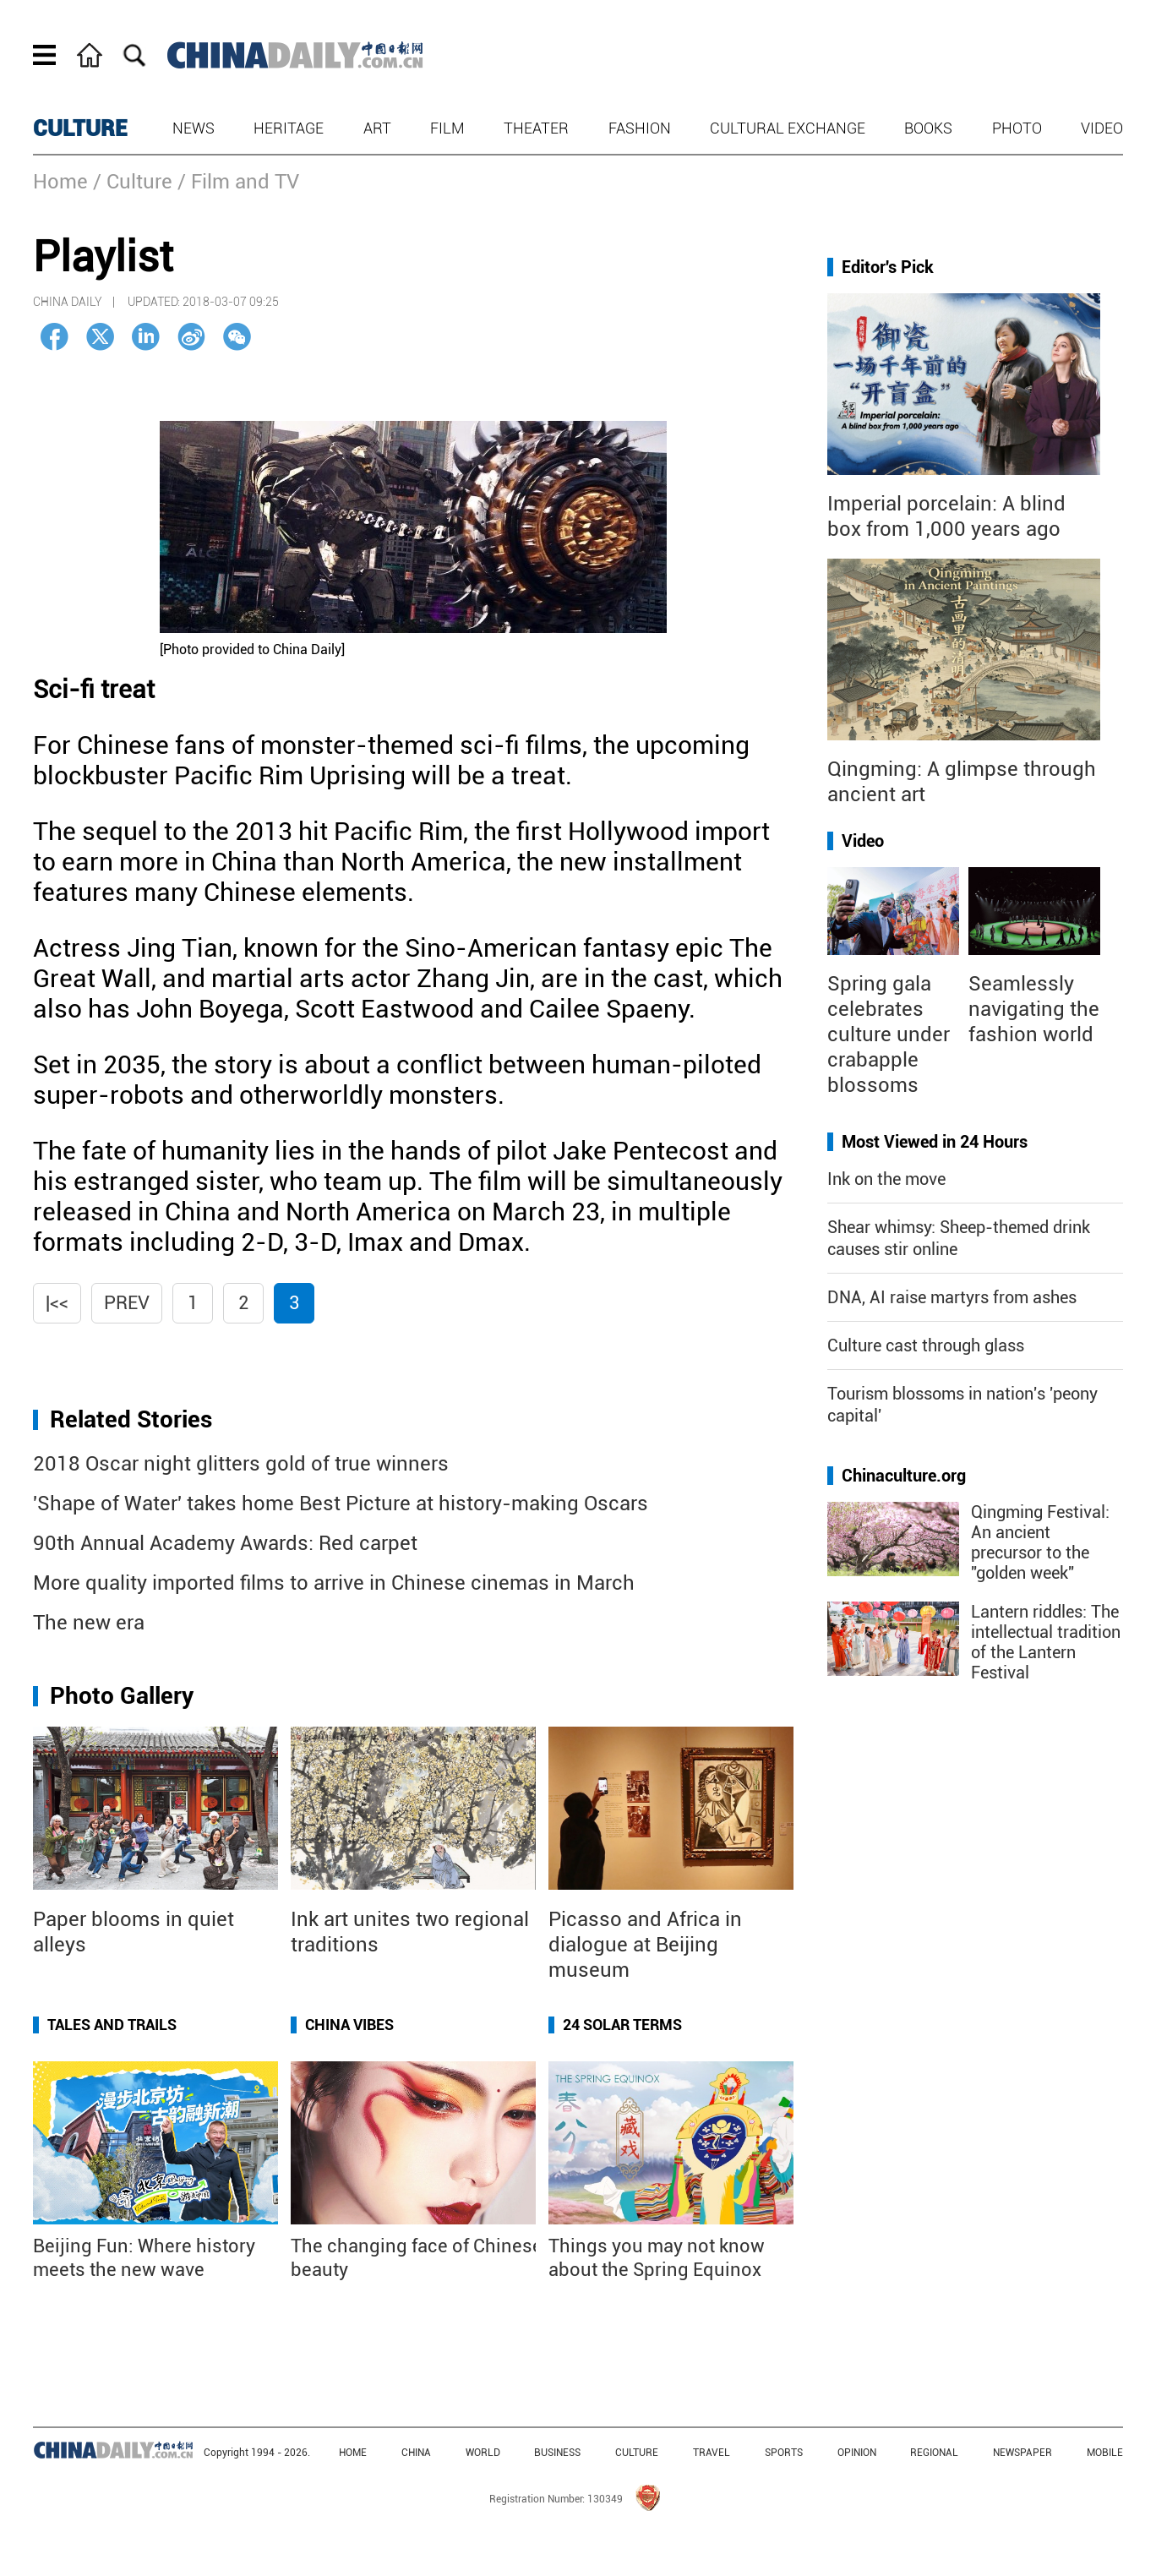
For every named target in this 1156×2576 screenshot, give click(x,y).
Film (447, 128)
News (193, 128)
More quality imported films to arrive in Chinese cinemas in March (334, 1583)
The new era (88, 1623)
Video (1102, 128)
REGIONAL (934, 2453)
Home (60, 182)
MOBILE (1105, 2453)
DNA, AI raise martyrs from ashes (952, 1297)
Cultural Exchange (787, 128)
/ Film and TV (238, 182)
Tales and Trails (112, 2024)
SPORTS (784, 2453)
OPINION (856, 2453)
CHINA (416, 2453)
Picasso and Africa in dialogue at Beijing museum (645, 1944)
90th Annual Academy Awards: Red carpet (225, 1543)
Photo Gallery (122, 1696)
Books (928, 128)
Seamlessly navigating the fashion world (1033, 1009)
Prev (127, 1302)
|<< (57, 1302)
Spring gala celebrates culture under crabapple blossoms (888, 1034)
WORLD (483, 2453)
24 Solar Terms (622, 2024)
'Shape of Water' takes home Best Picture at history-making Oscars (340, 1503)
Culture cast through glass (925, 1345)
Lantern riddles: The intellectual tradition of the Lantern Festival (1046, 1642)
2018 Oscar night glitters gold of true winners (241, 1464)
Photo (1017, 128)
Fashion (639, 128)
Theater (536, 128)
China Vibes (349, 2024)
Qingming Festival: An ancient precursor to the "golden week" (1040, 1542)
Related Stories (131, 1419)
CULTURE (80, 128)
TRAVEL (711, 2453)
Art (377, 128)
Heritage (289, 128)
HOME (353, 2453)
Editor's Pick (888, 267)
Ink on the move (886, 1179)
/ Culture (132, 182)
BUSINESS (557, 2453)
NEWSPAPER (1022, 2453)
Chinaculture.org (904, 1475)
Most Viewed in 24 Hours (935, 1142)
